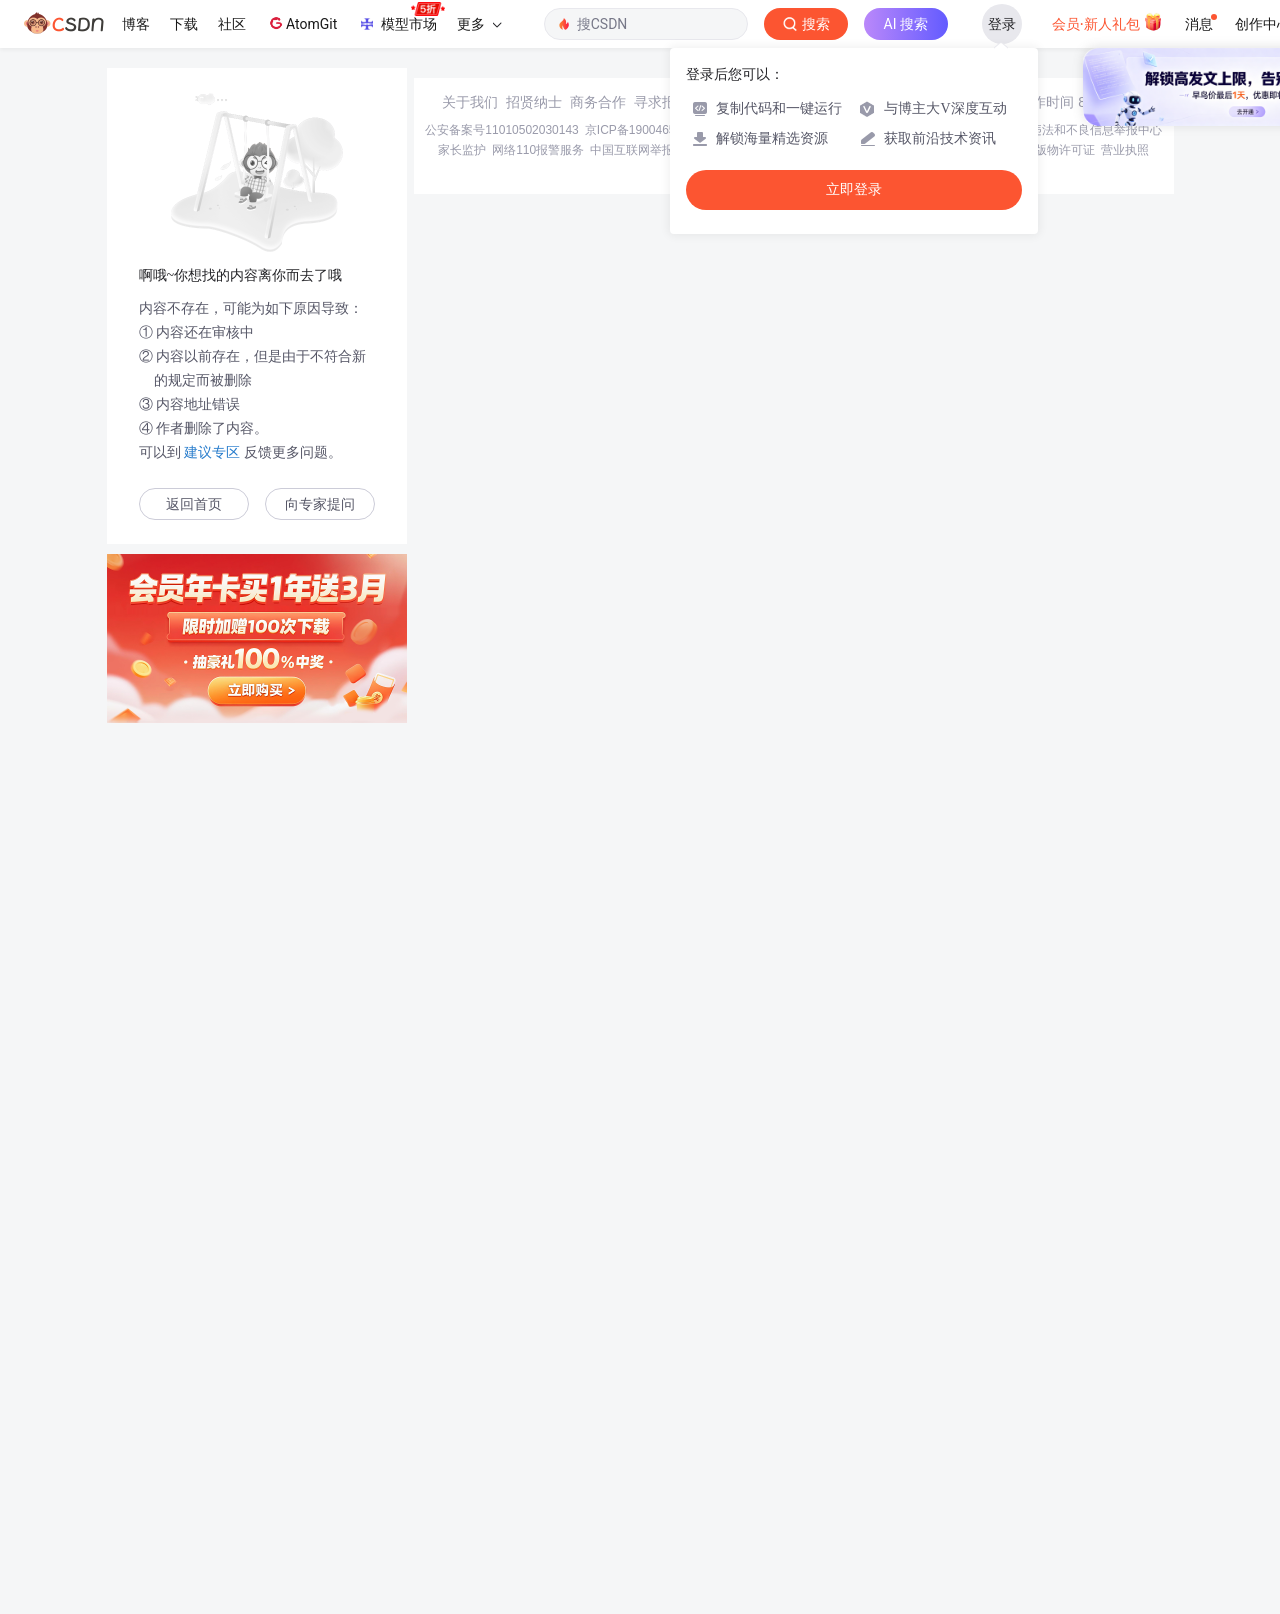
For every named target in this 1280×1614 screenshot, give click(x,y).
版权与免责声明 (921, 1518)
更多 (479, 24)
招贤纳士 (534, 1470)
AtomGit (301, 23)
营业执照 (1125, 1518)
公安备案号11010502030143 (501, 1498)
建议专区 (213, 452)
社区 (232, 24)
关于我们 (470, 1470)
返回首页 (194, 504)
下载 (184, 24)
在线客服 (982, 1470)
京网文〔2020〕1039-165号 (774, 1498)
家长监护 (462, 1518)
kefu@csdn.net (880, 1470)
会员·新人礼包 (1107, 22)
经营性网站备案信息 (910, 1498)
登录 (1002, 24)
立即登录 (854, 189)
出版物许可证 (1059, 1518)
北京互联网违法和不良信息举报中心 (1066, 1498)
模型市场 (401, 18)
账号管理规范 (837, 1518)
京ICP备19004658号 (639, 1498)
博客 (136, 24)
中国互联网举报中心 (644, 1518)
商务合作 (598, 1470)
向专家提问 (320, 504)
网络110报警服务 (538, 1518)
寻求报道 (662, 1470)
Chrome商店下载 (749, 1518)
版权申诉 (993, 1518)
